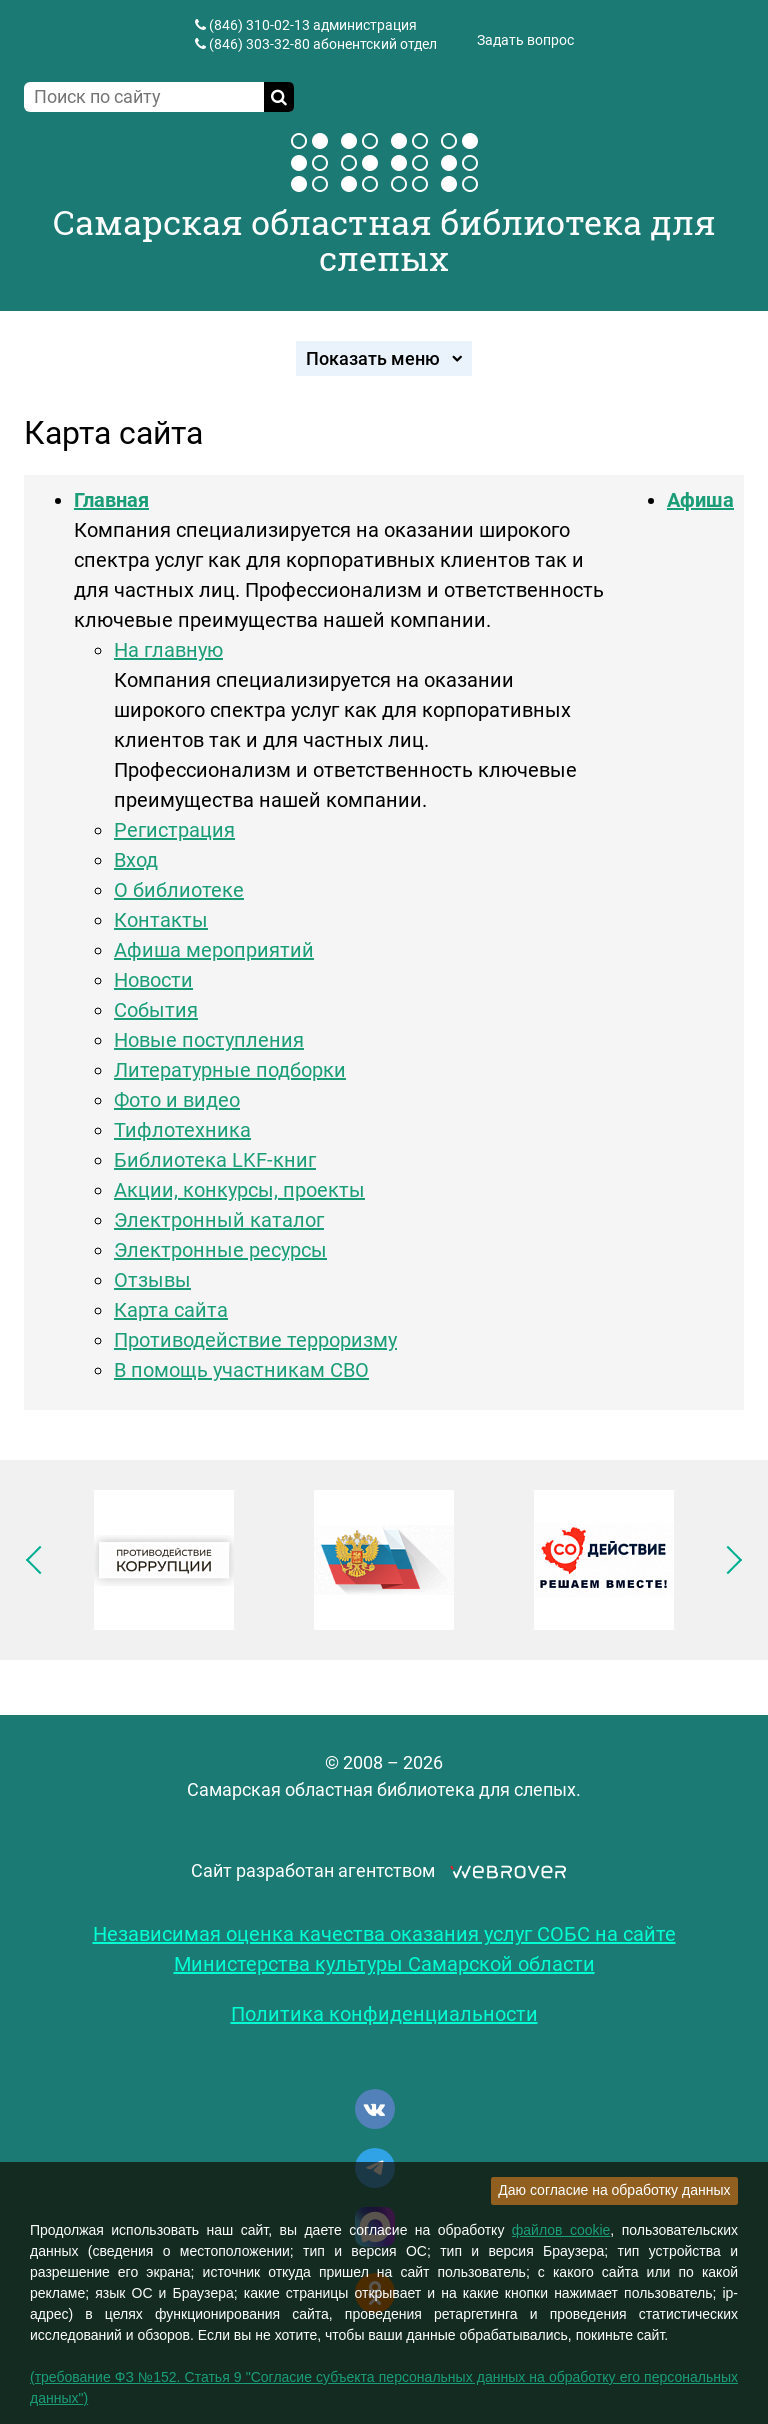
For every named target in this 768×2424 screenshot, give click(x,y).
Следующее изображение (728, 1560)
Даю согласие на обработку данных (614, 2190)
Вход (136, 860)
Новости (153, 980)
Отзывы (152, 1280)
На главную (168, 650)
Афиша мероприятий (214, 950)
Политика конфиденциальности (384, 2014)
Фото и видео (177, 1100)
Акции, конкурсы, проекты (239, 1190)
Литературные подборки (230, 1070)
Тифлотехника (182, 1130)
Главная (111, 500)
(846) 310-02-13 (259, 25)
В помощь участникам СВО (241, 1370)
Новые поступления (209, 1040)
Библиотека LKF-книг (215, 1160)
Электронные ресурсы (220, 1250)
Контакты (161, 920)
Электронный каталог (219, 1220)
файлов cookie (561, 2230)
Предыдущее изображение (40, 1560)
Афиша (700, 500)
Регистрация (174, 830)
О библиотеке (179, 890)
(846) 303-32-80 (259, 44)
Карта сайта (171, 1310)
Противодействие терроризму (255, 1340)
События (156, 1010)
